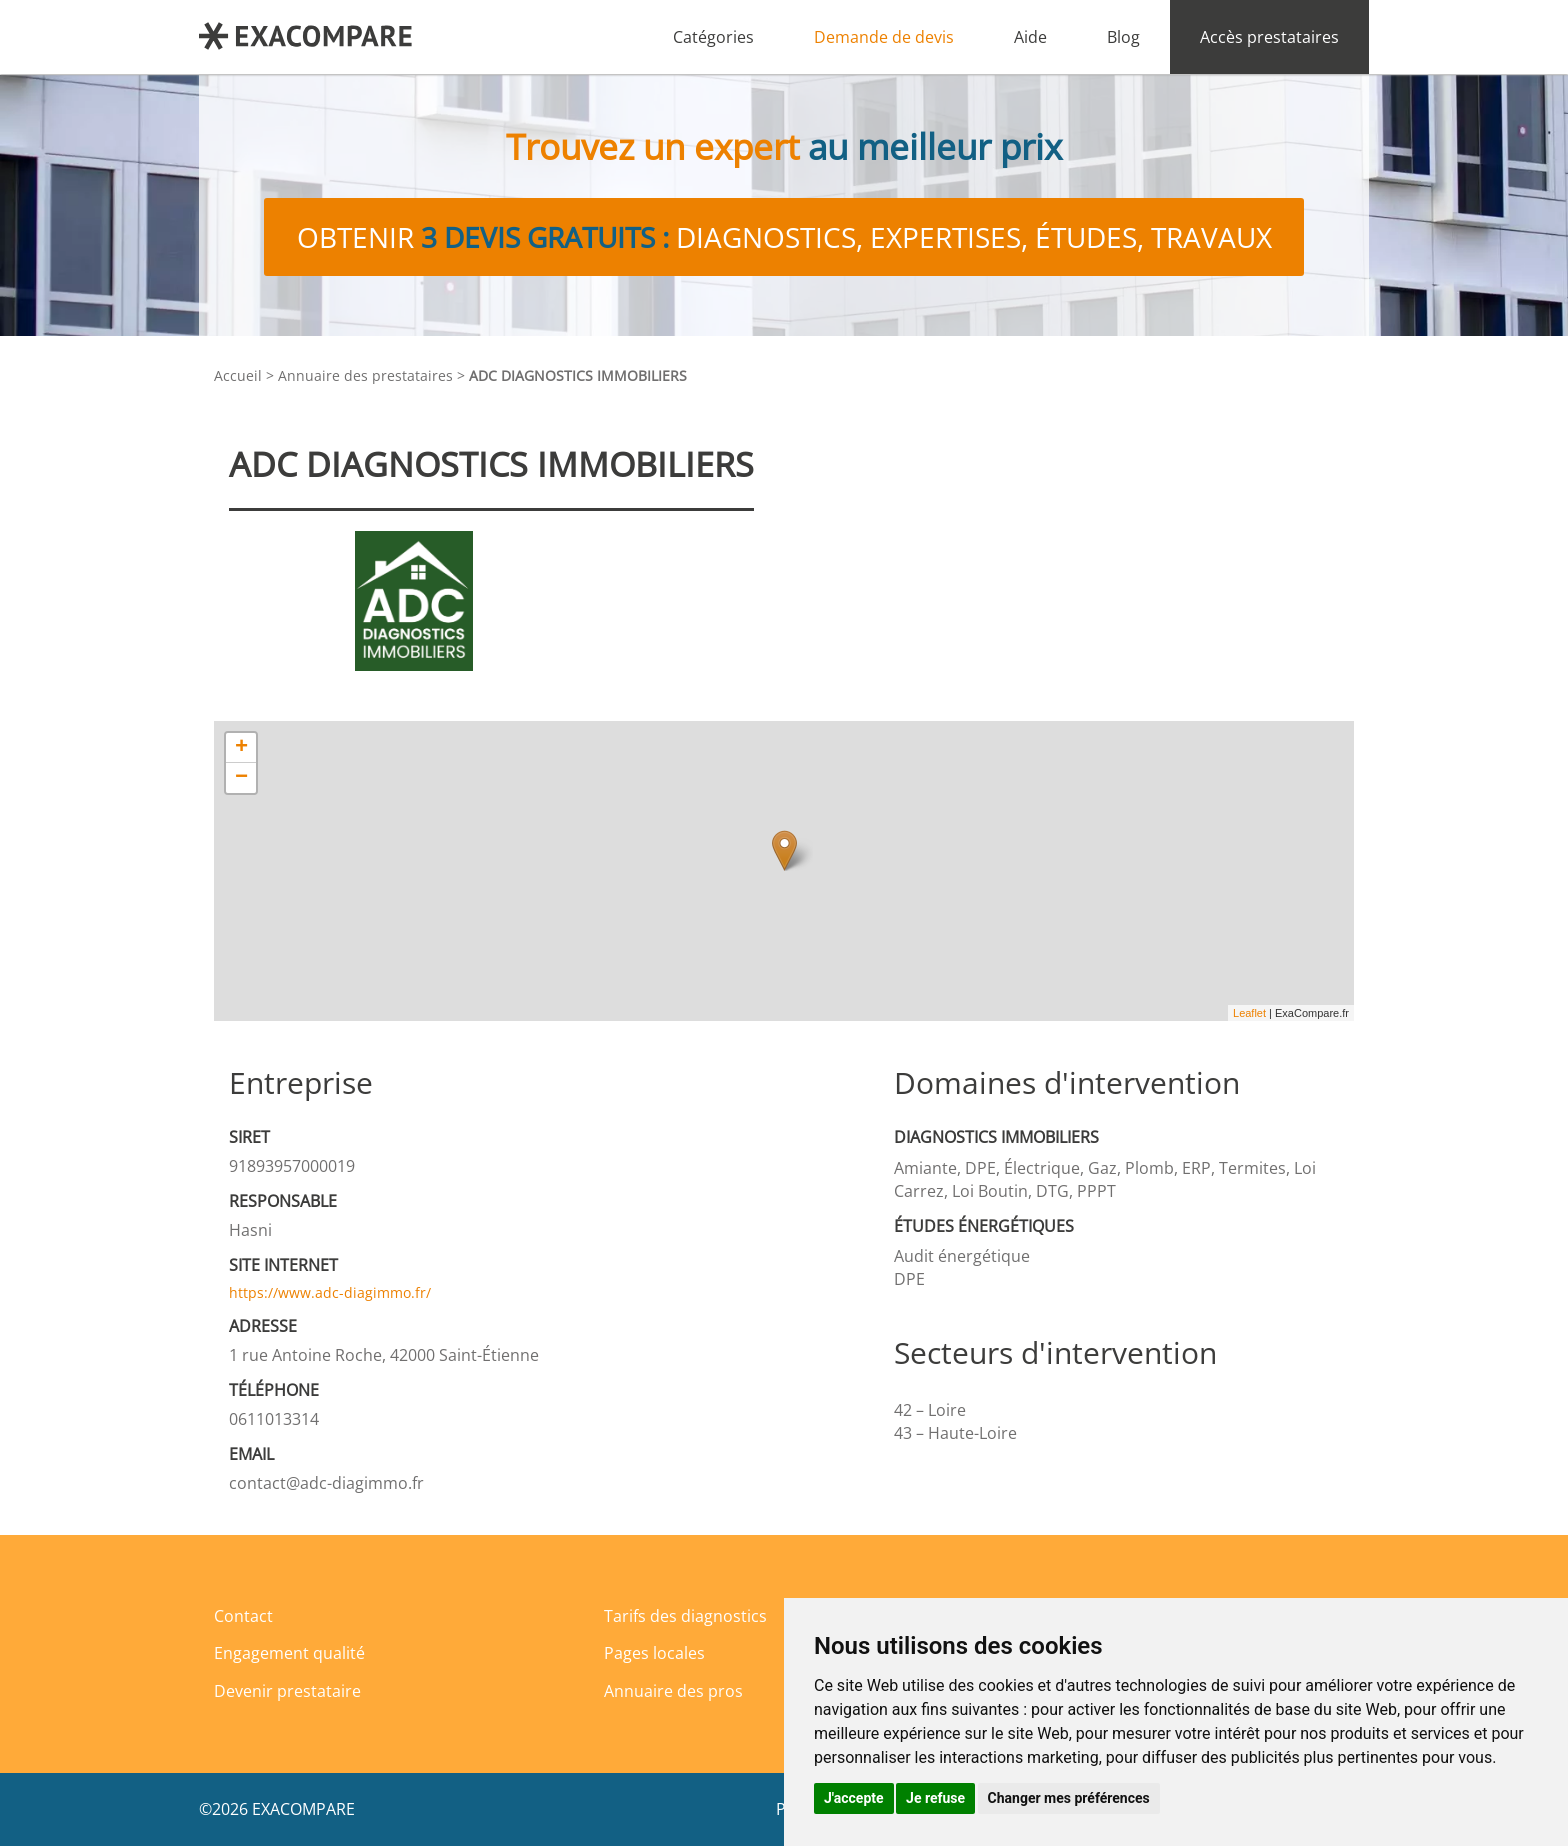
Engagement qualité (289, 1653)
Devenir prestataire (287, 1691)
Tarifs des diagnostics (685, 1616)
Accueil (238, 375)
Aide (1030, 37)
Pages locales (654, 1653)
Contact (243, 1616)
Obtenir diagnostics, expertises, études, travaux (784, 237)
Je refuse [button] (935, 1798)
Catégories (713, 37)
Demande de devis (884, 37)
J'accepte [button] (854, 1798)
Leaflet (1249, 1013)
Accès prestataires (1269, 37)
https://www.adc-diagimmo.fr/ (330, 1292)
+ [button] (241, 748)
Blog (1123, 37)
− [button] (241, 778)
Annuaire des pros (673, 1691)
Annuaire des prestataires (365, 375)
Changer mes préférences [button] (1069, 1798)
